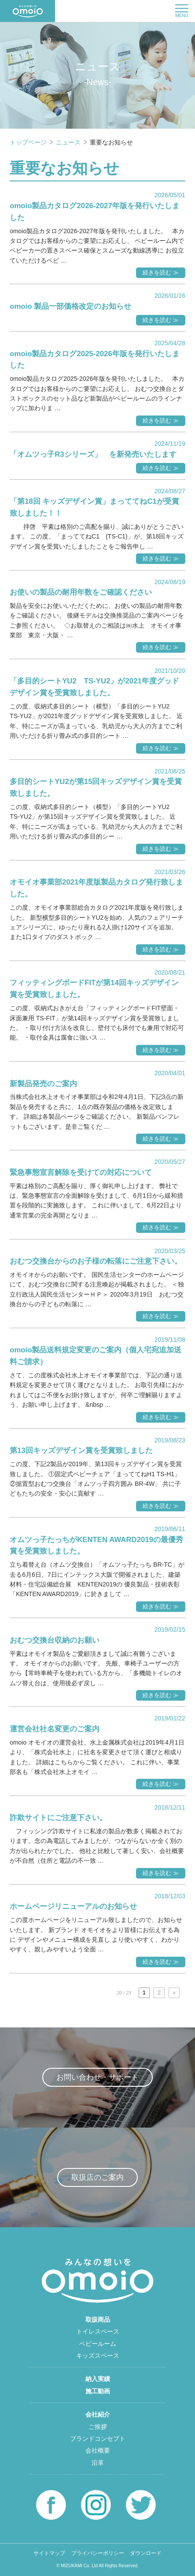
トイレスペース (97, 2331)
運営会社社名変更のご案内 (54, 1729)
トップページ (29, 142)
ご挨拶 (97, 2426)
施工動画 (97, 2391)
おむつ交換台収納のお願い (54, 1640)
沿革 (98, 2462)
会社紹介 (97, 2414)
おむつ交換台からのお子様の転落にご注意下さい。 (96, 1261)
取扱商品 (97, 2319)
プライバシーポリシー (97, 2553)
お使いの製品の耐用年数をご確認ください (81, 592)
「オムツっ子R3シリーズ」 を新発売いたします (93, 454)
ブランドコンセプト (97, 2438)
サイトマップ (49, 2553)
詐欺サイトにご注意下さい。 (58, 1818)
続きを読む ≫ (161, 273)
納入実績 (97, 2378)
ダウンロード (146, 2553)
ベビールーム (97, 2343)
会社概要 (97, 2450)
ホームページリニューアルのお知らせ (73, 1906)
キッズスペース (97, 2355)
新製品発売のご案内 (43, 1084)
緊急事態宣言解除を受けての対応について (81, 1172)
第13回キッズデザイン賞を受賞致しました (81, 1450)
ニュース (69, 142)
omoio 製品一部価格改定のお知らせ (70, 306)
